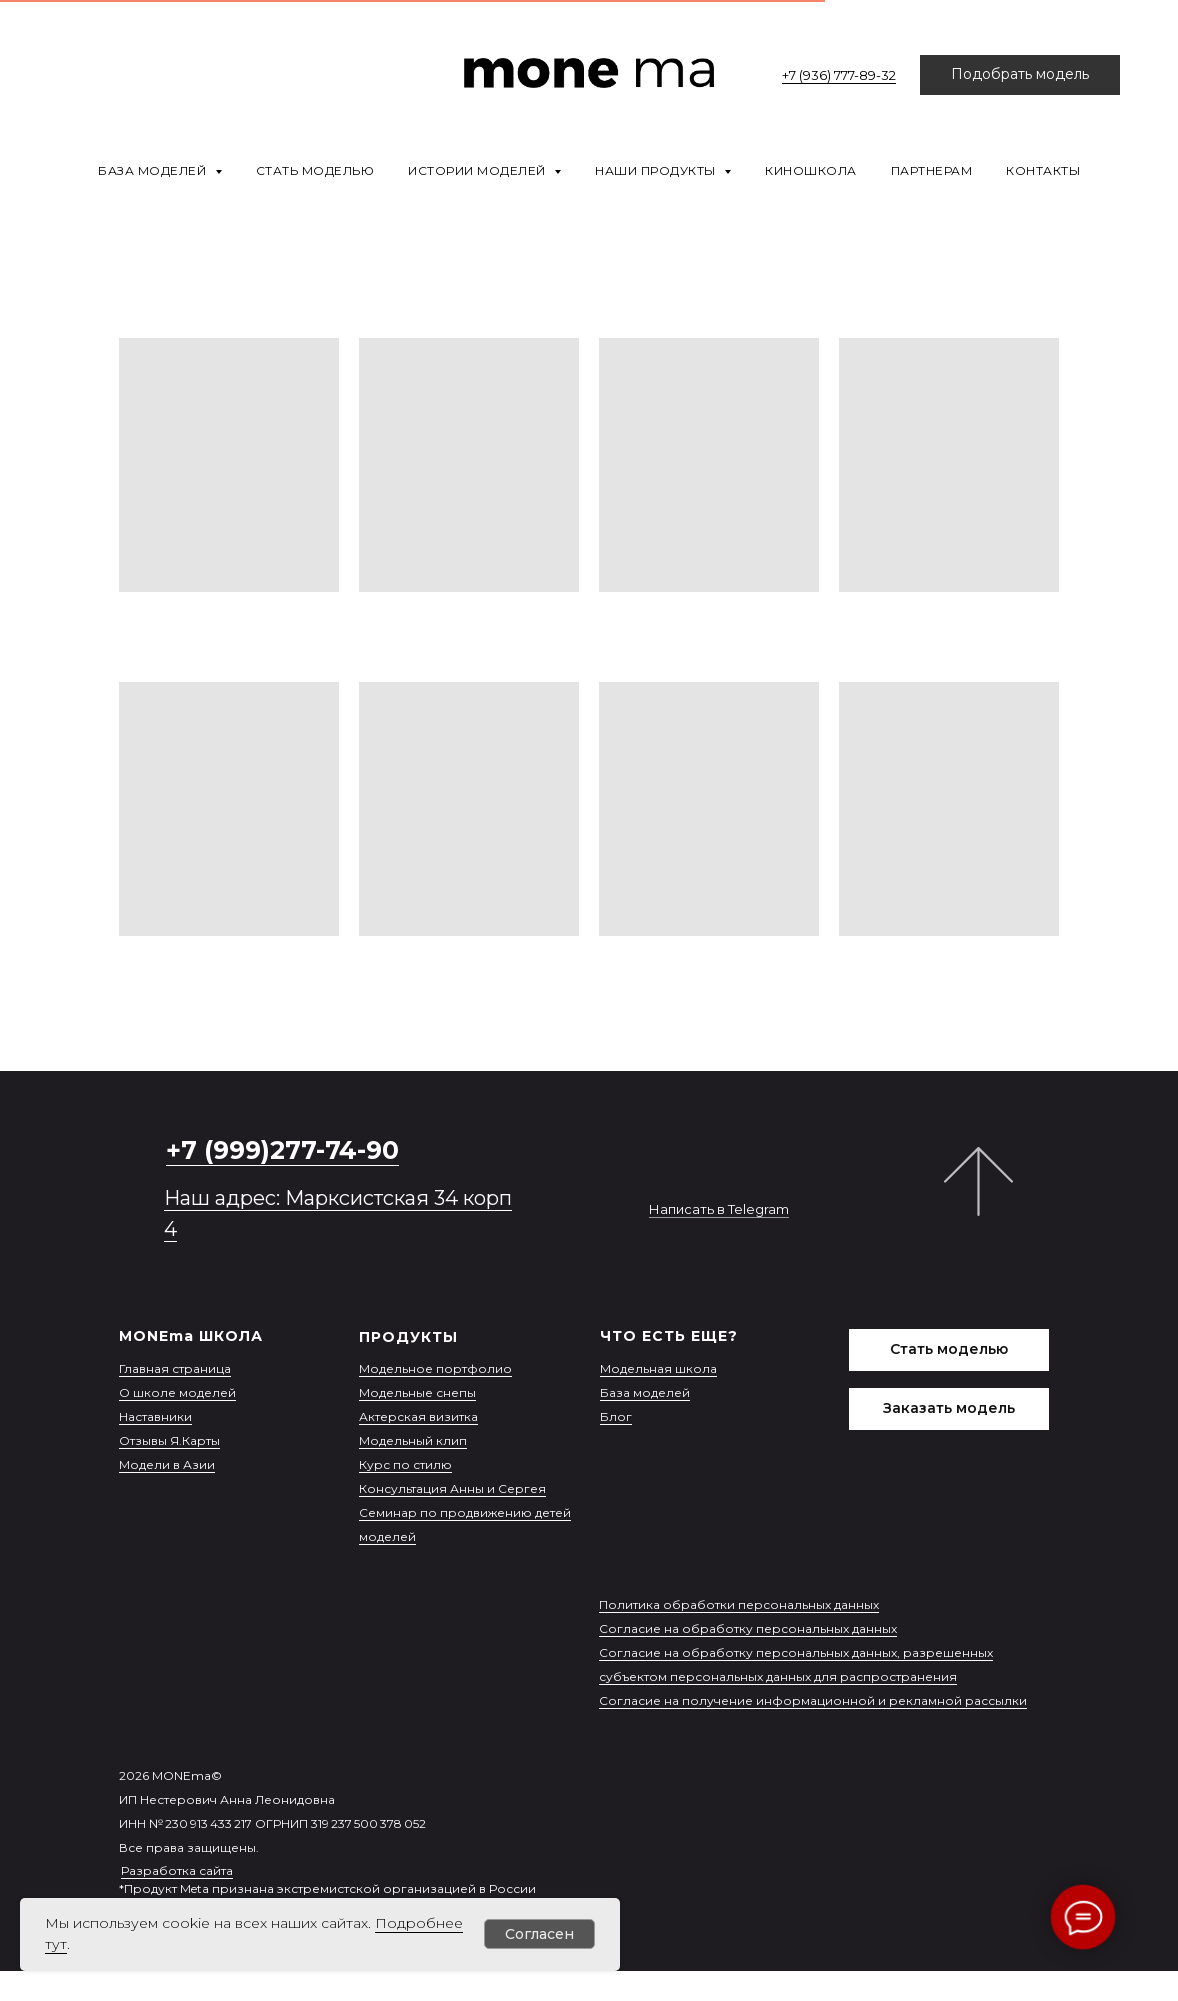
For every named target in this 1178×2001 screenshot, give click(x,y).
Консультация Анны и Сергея (452, 1488)
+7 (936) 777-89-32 (839, 75)
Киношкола (811, 170)
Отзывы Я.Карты (169, 1440)
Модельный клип (413, 1440)
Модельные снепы (417, 1392)
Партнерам (932, 170)
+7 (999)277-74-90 (282, 1150)
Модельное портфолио (435, 1368)
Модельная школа (658, 1368)
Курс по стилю (405, 1464)
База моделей (645, 1392)
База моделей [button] (154, 170)
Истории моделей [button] (478, 170)
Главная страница (175, 1368)
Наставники (155, 1416)
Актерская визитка (418, 1416)
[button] (1020, 75)
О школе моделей (177, 1392)
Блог (616, 1416)
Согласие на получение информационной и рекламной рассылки (813, 1700)
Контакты (1043, 170)
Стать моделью (315, 170)
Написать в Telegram (719, 1209)
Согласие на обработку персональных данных (748, 1628)
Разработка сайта (177, 1870)
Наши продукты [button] (657, 170)
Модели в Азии (167, 1464)
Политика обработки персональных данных (739, 1604)
